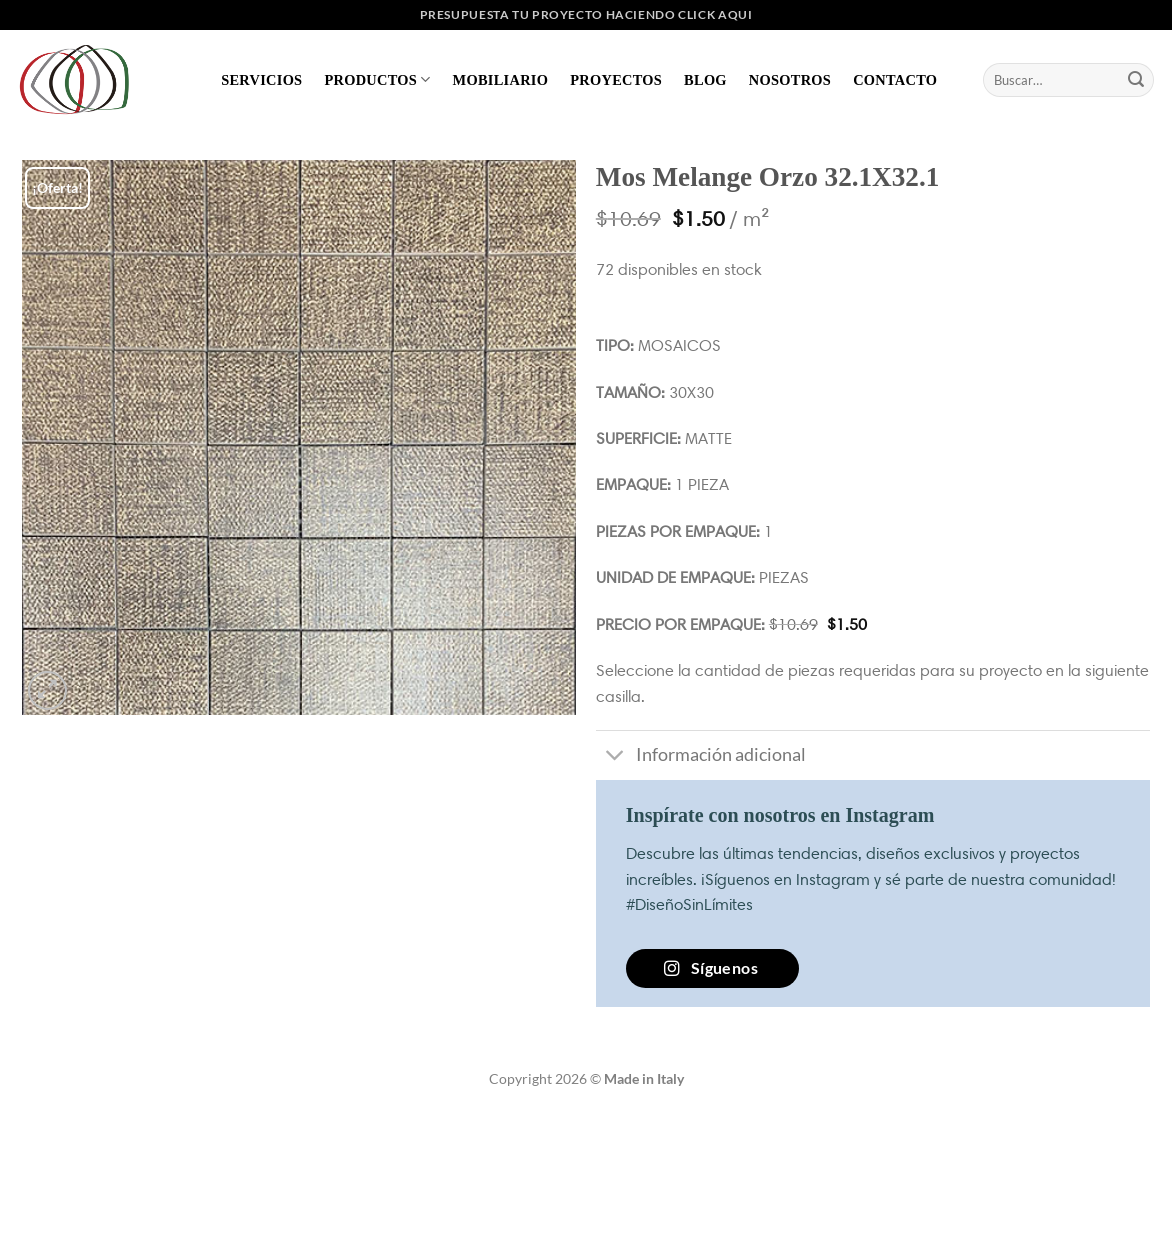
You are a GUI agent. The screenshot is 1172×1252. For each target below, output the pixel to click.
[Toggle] (615, 757)
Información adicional (701, 757)
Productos (377, 79)
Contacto (895, 80)
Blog (705, 80)
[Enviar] (1136, 80)
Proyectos (616, 80)
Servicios (261, 80)
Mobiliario (501, 80)
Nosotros (790, 80)
